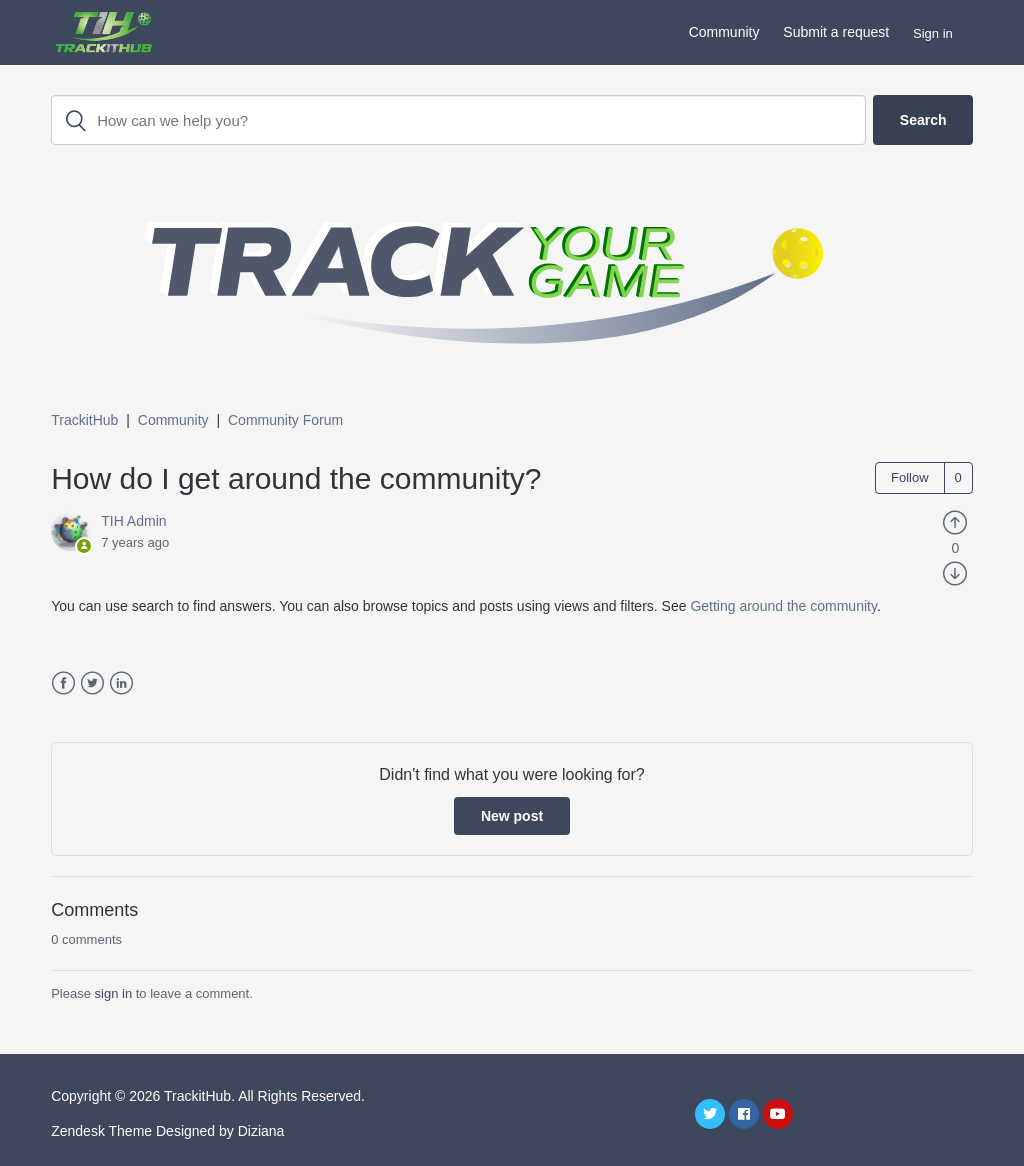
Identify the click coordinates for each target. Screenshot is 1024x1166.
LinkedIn (121, 683)
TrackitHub (84, 420)
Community (724, 32)
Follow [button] (910, 477)
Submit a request (836, 32)
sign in (114, 993)
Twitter (92, 683)
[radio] (955, 521)
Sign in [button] (933, 33)
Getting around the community (783, 606)
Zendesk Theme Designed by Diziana (167, 1131)
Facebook (63, 683)
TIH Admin (133, 521)
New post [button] (512, 816)
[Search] (458, 120)
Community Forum (285, 420)
